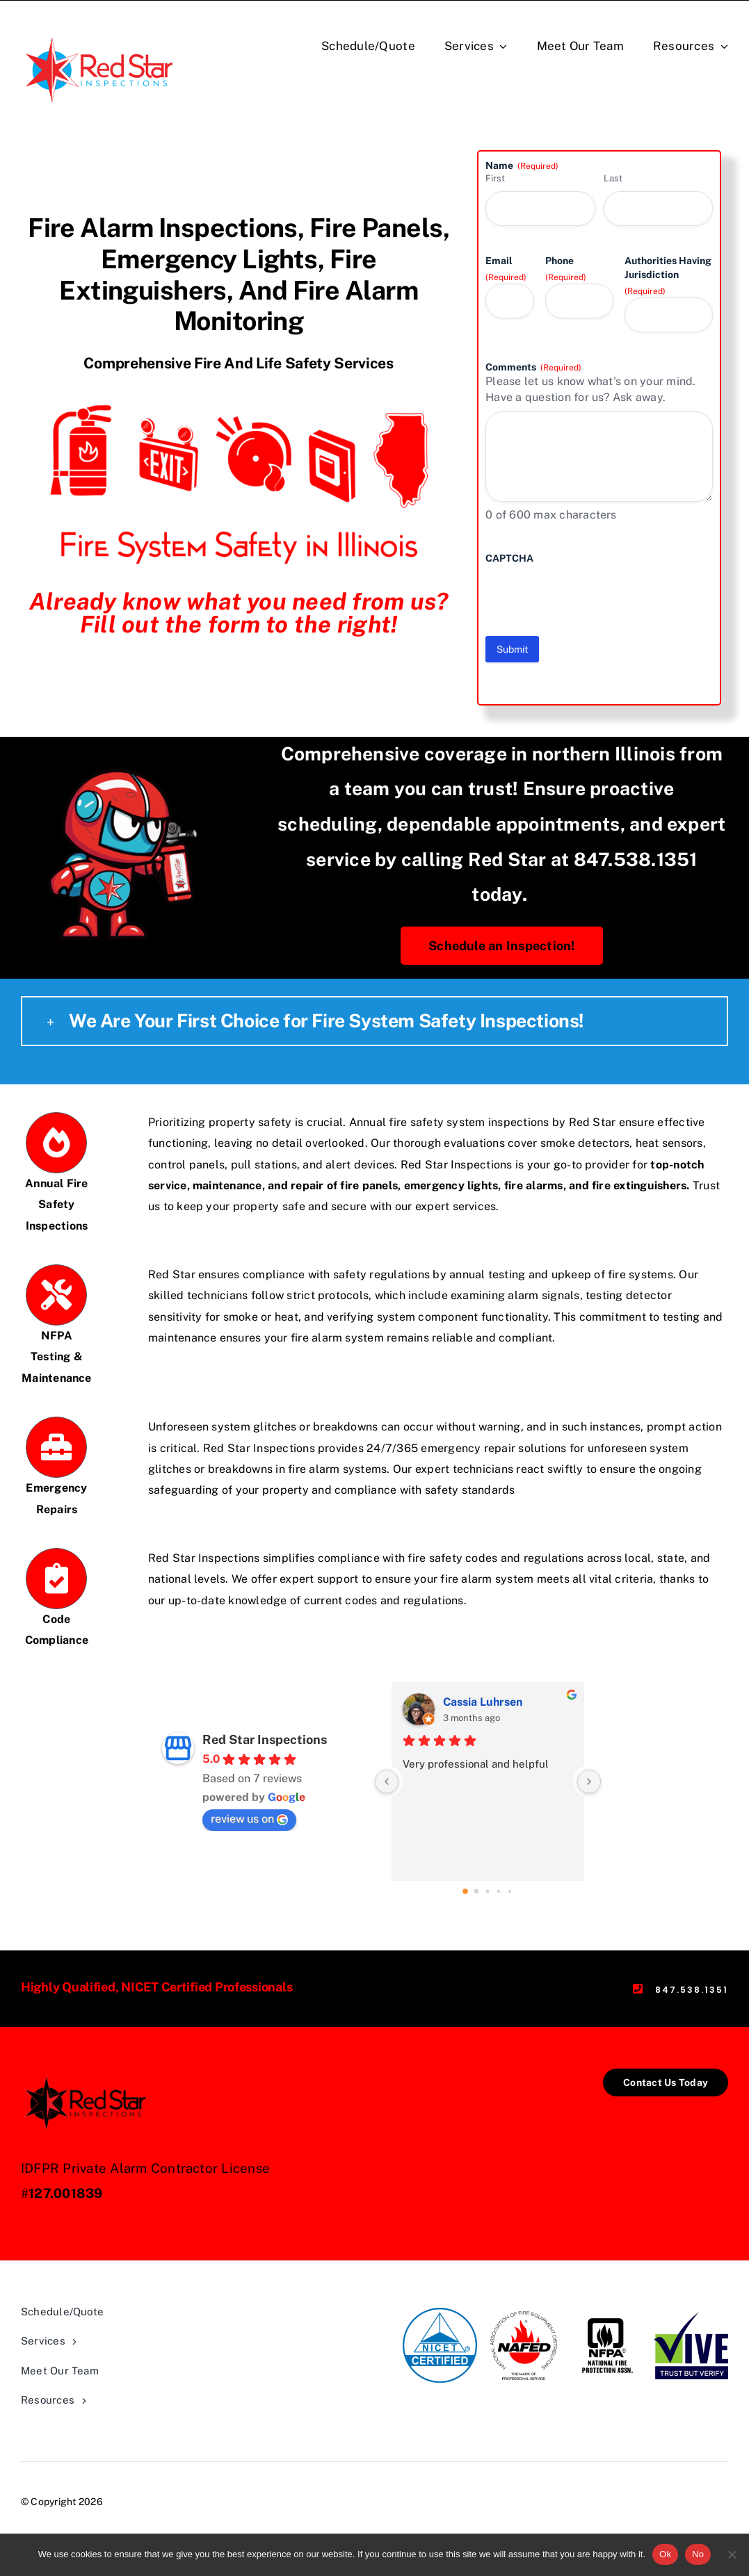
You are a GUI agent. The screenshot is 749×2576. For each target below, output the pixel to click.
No (698, 2554)
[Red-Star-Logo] (101, 33)
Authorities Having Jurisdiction (668, 276)
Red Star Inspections (264, 1739)
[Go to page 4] (509, 1891)
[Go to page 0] (466, 1891)
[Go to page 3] (498, 1891)
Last (613, 178)
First (495, 178)
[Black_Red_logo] (87, 2073)
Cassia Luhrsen (482, 1702)
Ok (665, 2554)
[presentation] (591, 592)
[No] (732, 2554)
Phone (565, 269)
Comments (533, 367)
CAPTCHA (509, 558)
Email (505, 269)
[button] (374, 1021)
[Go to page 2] (488, 1891)
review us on (249, 1818)
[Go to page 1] (476, 1891)
